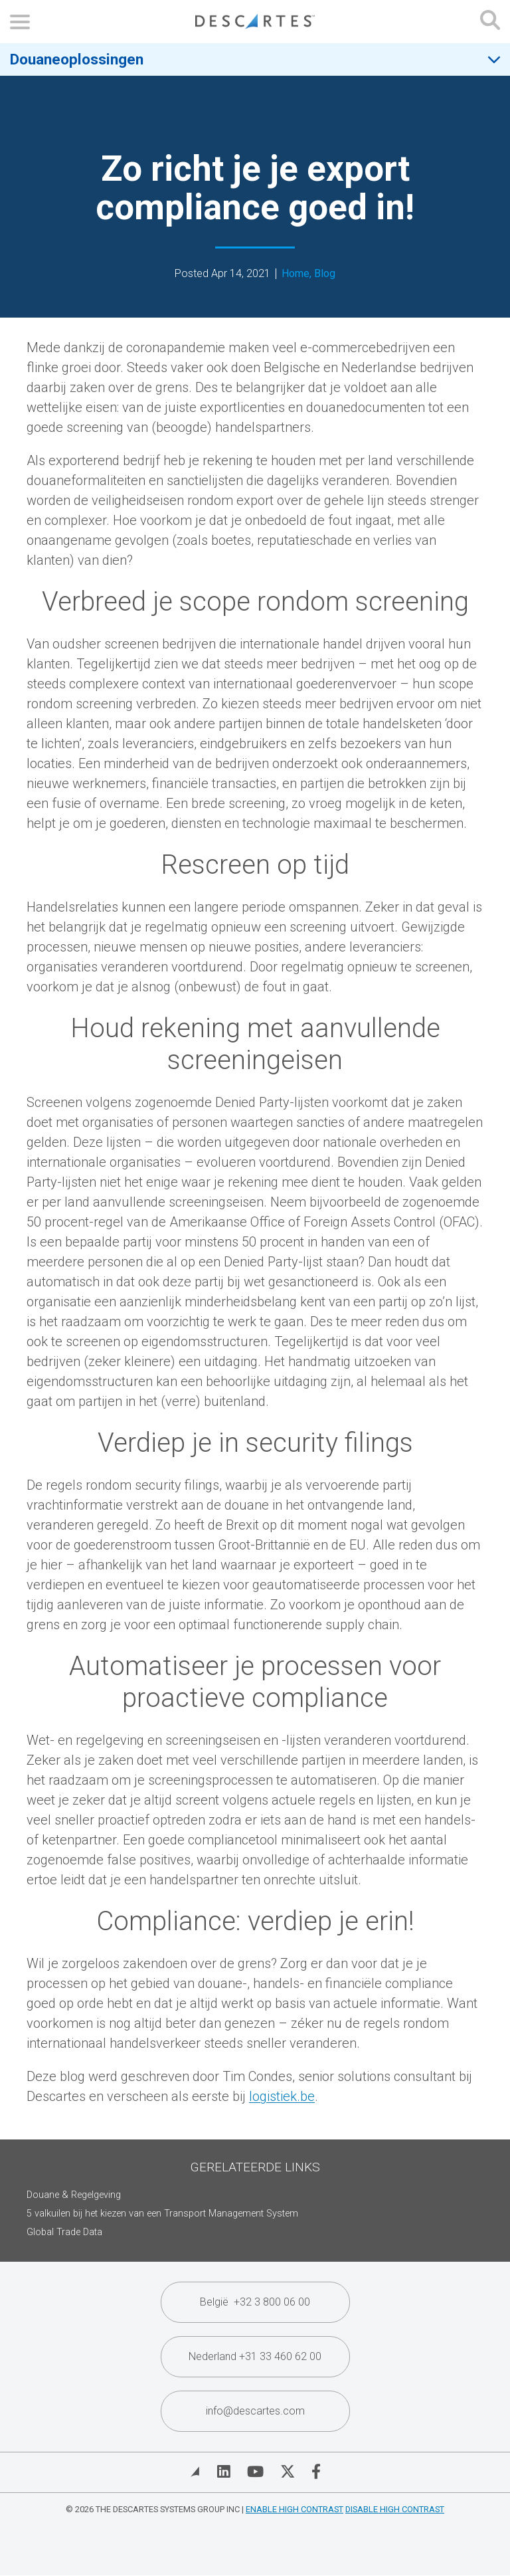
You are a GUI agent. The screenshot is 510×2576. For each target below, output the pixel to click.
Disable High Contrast (394, 2509)
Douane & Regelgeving (74, 2195)
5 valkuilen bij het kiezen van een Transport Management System (162, 2213)
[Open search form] (490, 21)
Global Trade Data (64, 2232)
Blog (324, 273)
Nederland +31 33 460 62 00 (255, 2356)
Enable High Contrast (294, 2509)
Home (295, 273)
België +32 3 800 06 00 (255, 2302)
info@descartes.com (255, 2411)
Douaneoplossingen (76, 59)
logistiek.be (282, 2096)
